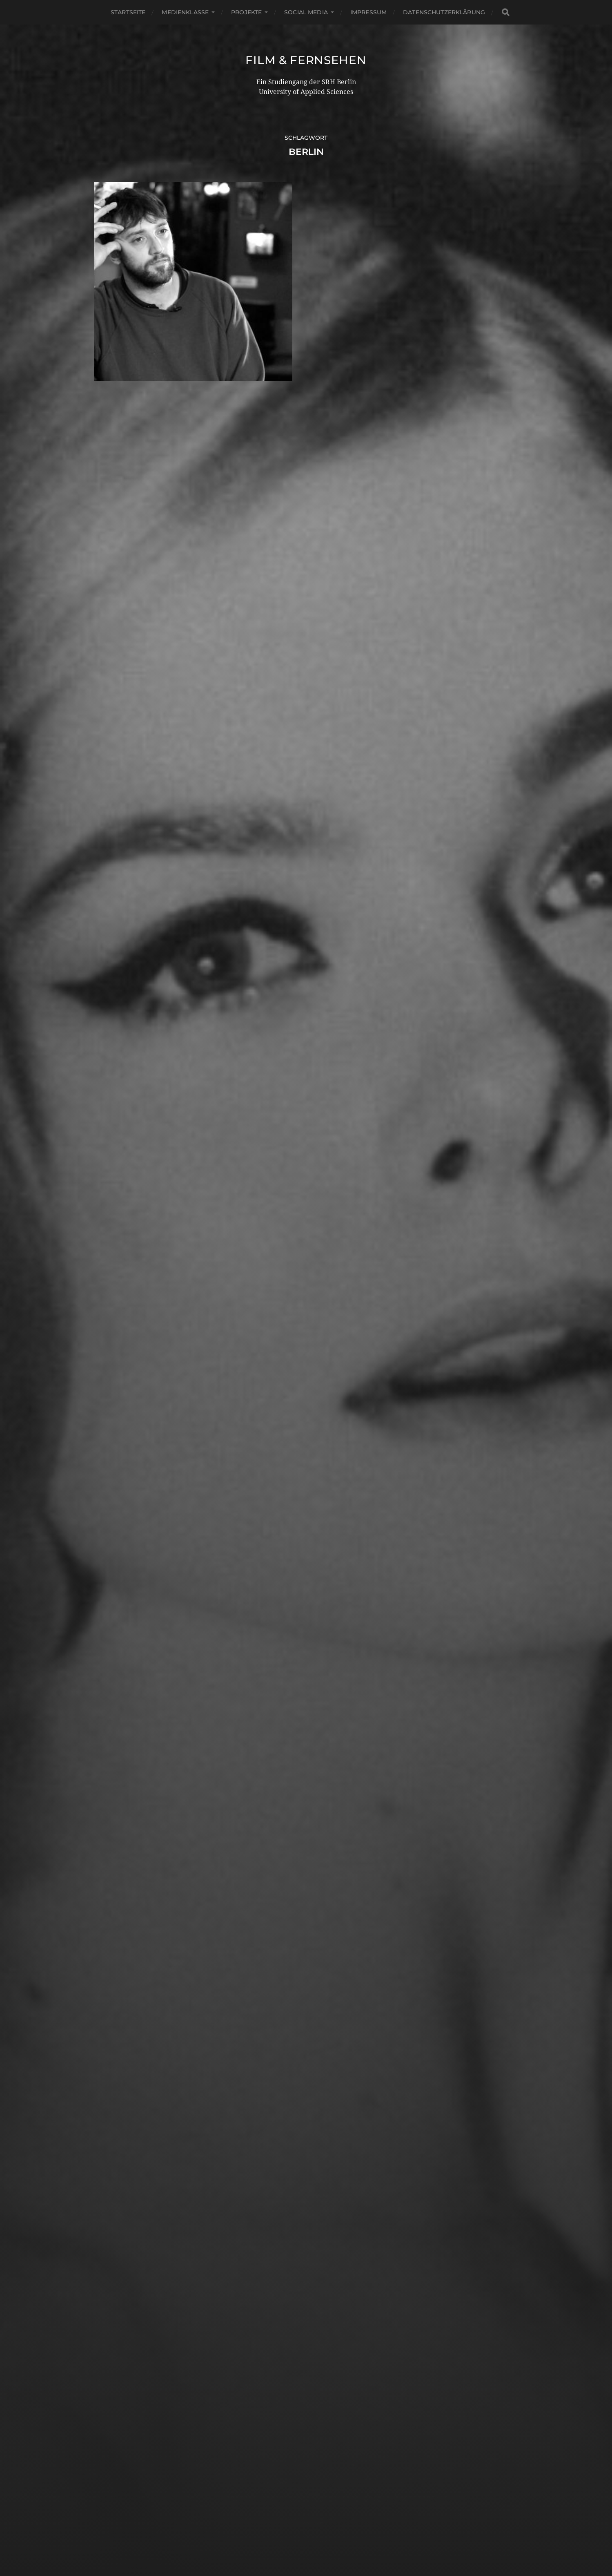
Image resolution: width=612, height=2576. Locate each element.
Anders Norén (324, 2540)
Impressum (368, 12)
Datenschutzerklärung (444, 12)
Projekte (246, 12)
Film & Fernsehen (306, 60)
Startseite (128, 12)
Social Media (306, 12)
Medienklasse (185, 12)
